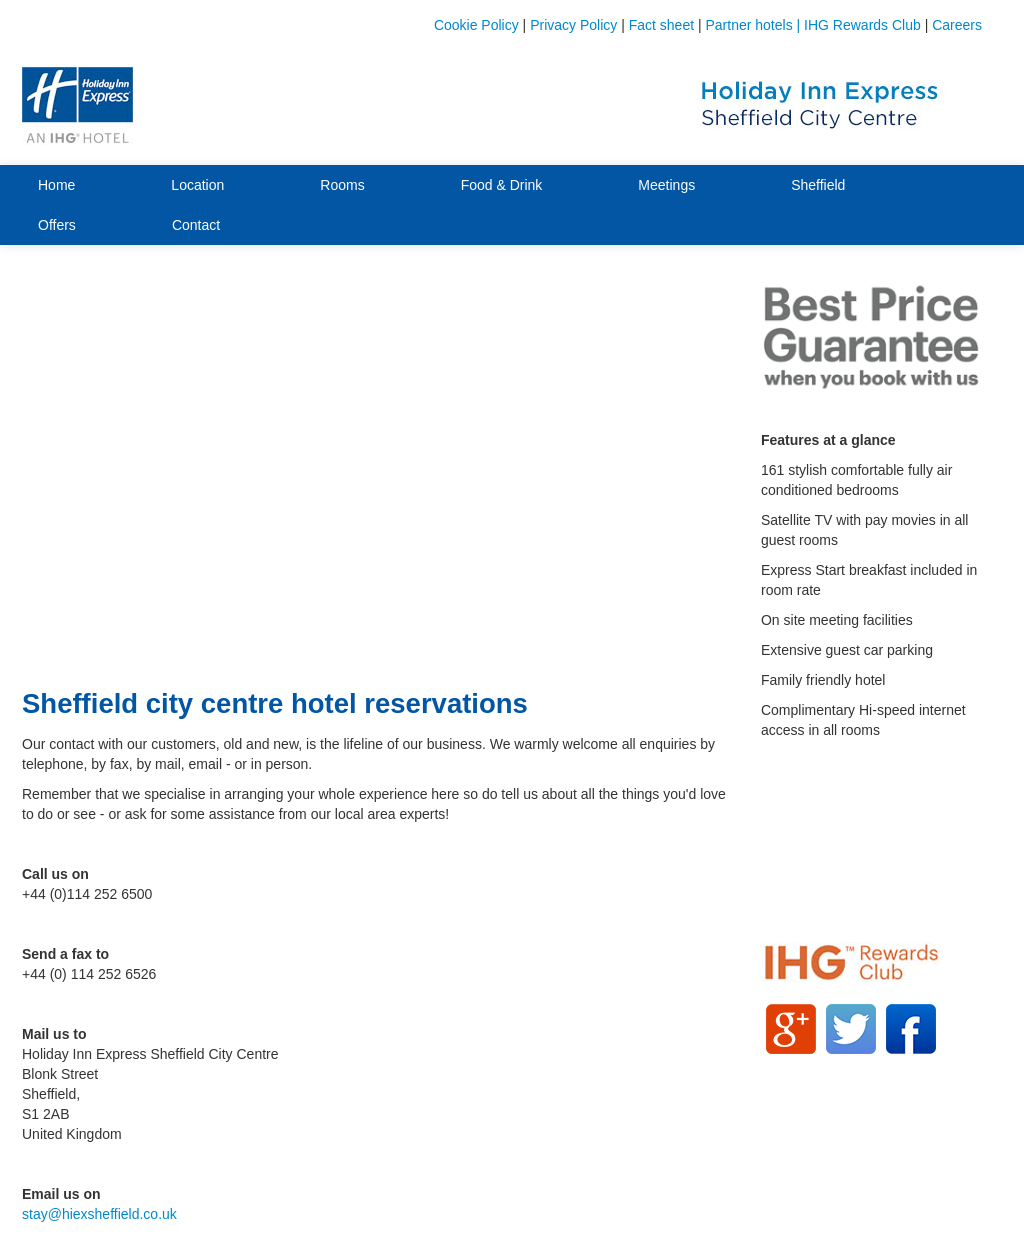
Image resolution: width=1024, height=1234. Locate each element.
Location (197, 185)
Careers (957, 25)
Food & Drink (502, 185)
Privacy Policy (573, 25)
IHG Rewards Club (862, 25)
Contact (196, 225)
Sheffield (818, 185)
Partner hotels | (755, 25)
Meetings (666, 185)
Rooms (342, 185)
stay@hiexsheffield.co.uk (99, 1214)
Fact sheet (661, 25)
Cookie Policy (476, 25)
